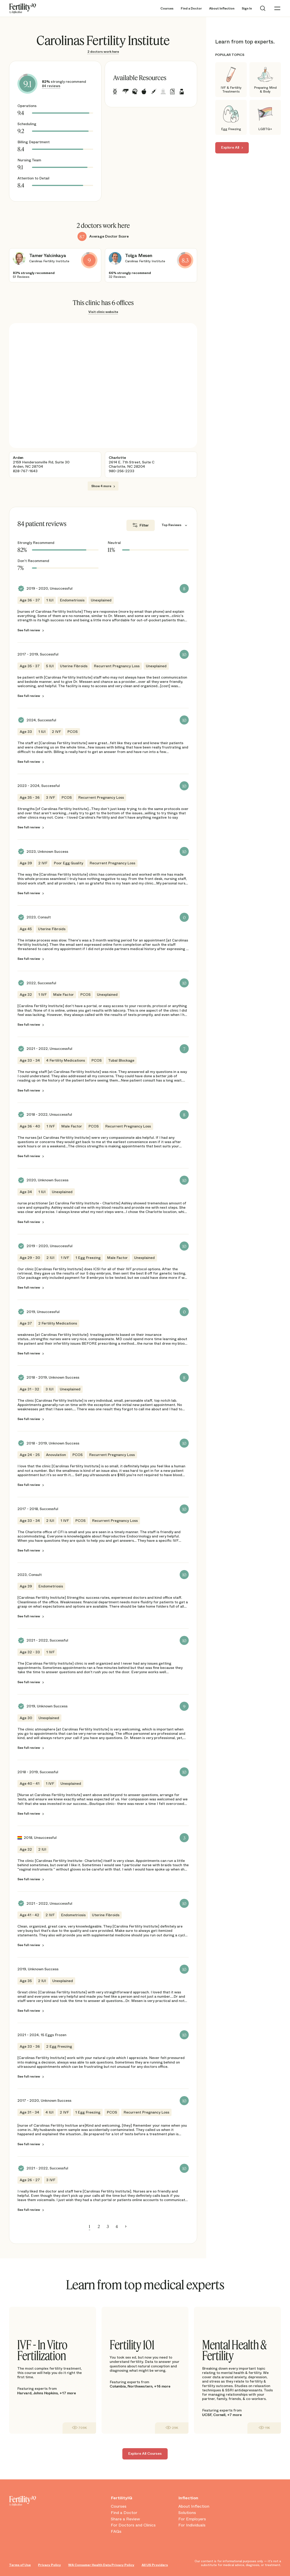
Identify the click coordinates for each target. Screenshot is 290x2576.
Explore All (230, 147)
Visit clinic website (103, 312)
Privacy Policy (49, 2565)
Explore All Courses (145, 2453)
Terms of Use (20, 2565)
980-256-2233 (121, 471)
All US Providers (155, 2565)
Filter (144, 525)
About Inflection (221, 8)
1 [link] (89, 2226)
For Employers (192, 2519)
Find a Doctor (191, 8)
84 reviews (51, 86)
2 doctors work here (103, 51)
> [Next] (126, 2226)
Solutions (187, 2512)
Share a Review (125, 2519)
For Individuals (191, 2525)
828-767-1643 (25, 471)
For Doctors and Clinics (133, 2525)
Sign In (247, 8)
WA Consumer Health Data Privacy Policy (101, 2565)
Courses (167, 8)
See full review (28, 630)
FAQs (116, 2531)
